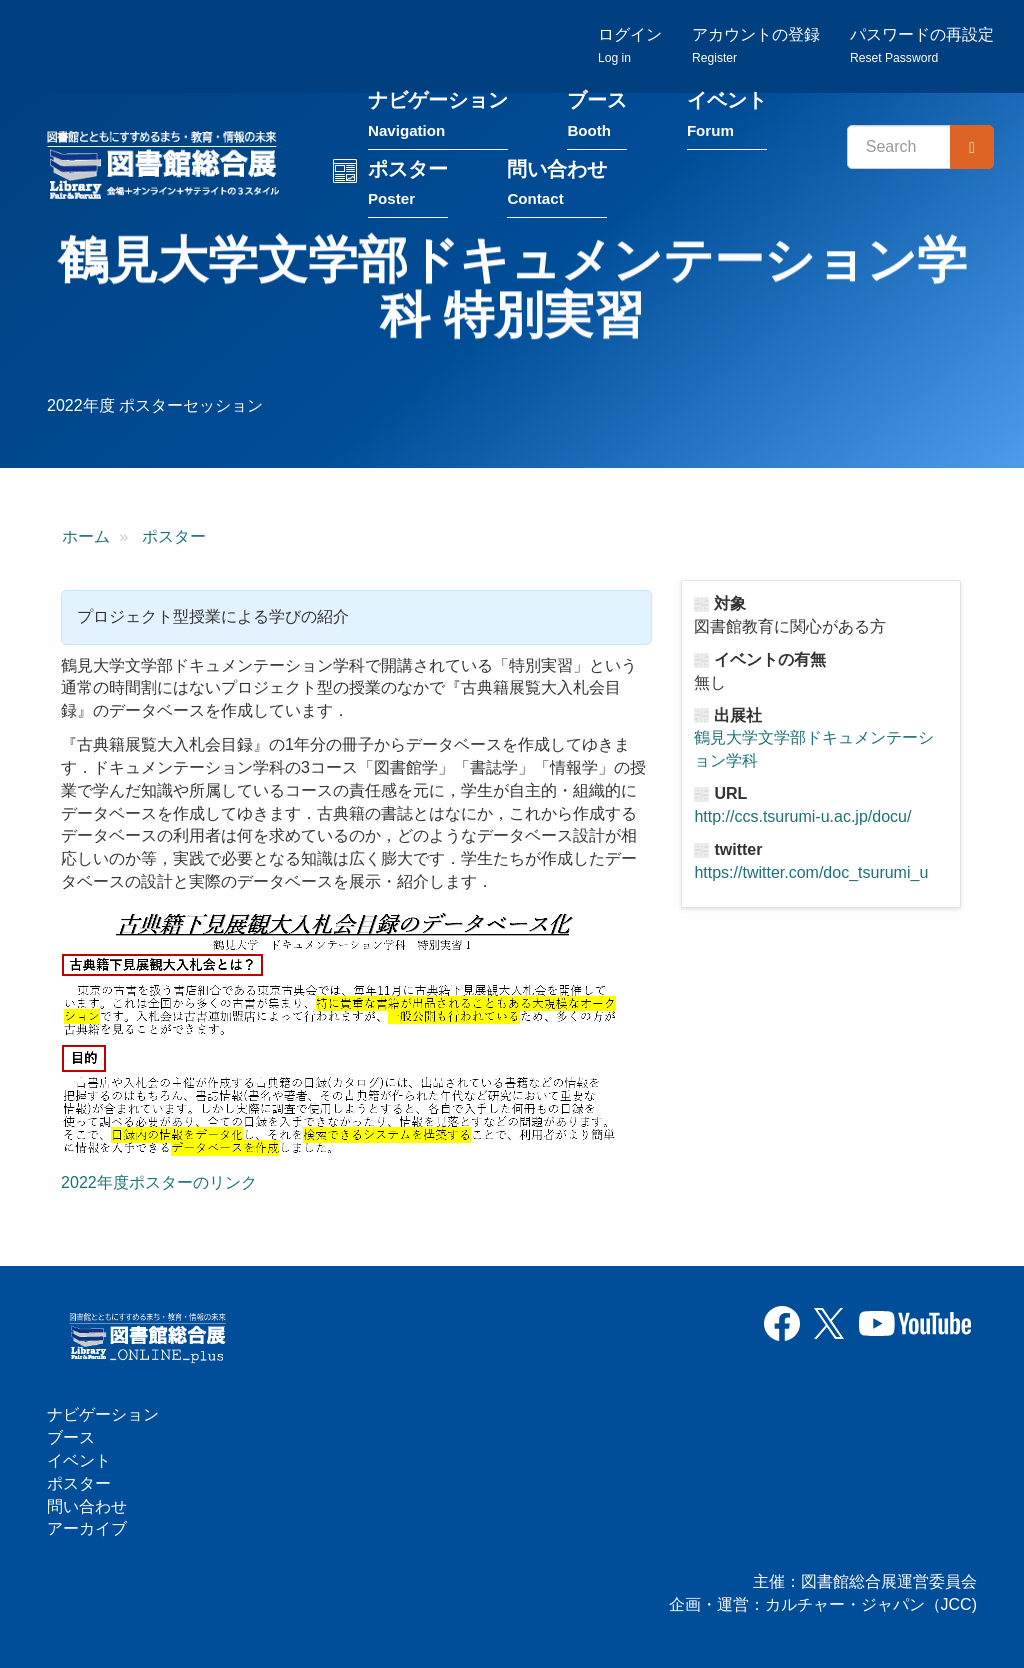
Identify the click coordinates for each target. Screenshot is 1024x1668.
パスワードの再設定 (922, 45)
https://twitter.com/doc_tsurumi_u (811, 872)
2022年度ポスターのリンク (159, 1182)
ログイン (630, 45)
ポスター (408, 186)
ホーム (86, 536)
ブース (597, 118)
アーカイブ (87, 1528)
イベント (727, 118)
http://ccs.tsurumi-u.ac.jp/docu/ (802, 816)
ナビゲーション (438, 118)
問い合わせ (557, 186)
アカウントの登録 (756, 45)
